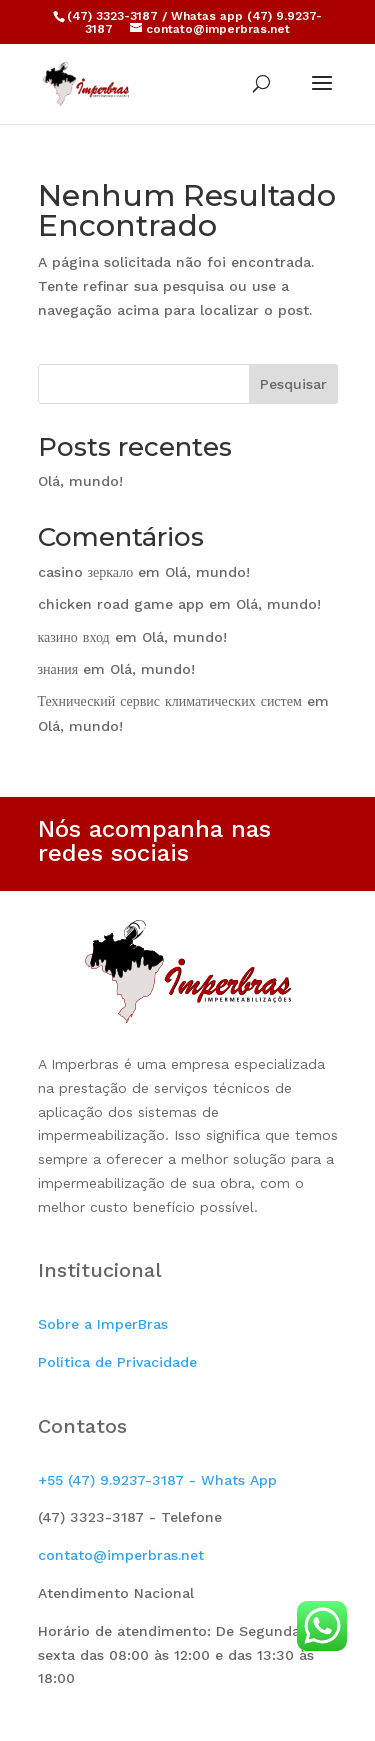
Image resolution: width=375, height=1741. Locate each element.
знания (58, 669)
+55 (157, 1480)
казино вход (74, 637)
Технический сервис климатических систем (170, 701)
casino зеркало (86, 572)
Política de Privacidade (117, 1362)
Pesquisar (293, 384)
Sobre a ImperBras (103, 1324)
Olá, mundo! (80, 481)
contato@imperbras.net (121, 1555)
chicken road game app (121, 604)
